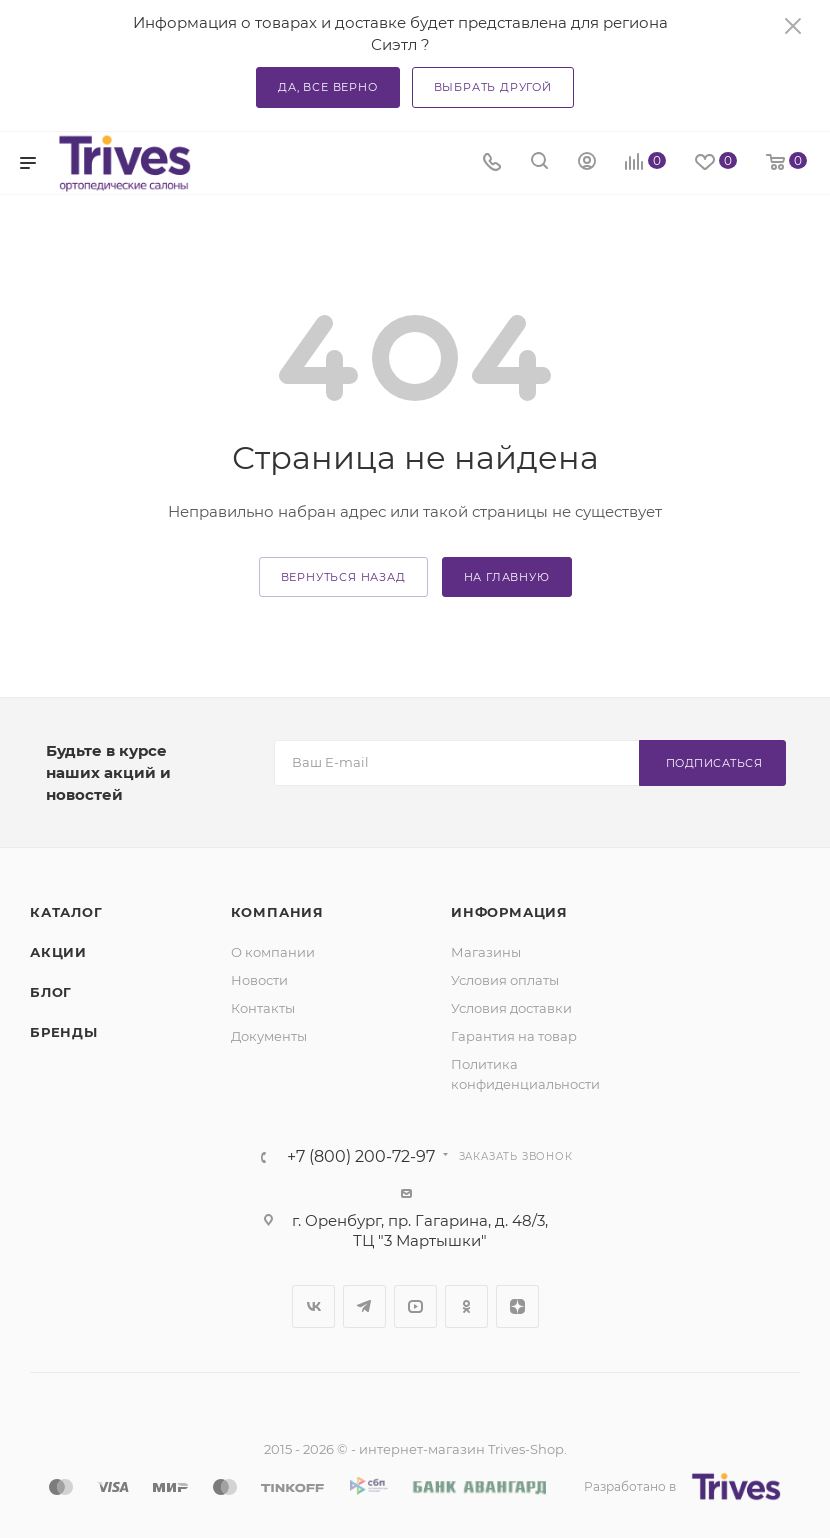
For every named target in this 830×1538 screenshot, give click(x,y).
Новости (259, 980)
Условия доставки (511, 1008)
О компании (273, 952)
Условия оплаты (505, 980)
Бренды (64, 1032)
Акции (58, 952)
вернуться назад (343, 577)
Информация (509, 912)
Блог (51, 992)
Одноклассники (466, 1306)
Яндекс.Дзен (517, 1306)
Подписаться (714, 763)
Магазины (486, 952)
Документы (269, 1036)
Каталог (66, 912)
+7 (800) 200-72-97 (361, 1157)
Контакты (263, 1008)
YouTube (415, 1306)
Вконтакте (313, 1306)
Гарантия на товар (514, 1036)
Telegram (364, 1306)
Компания (277, 912)
